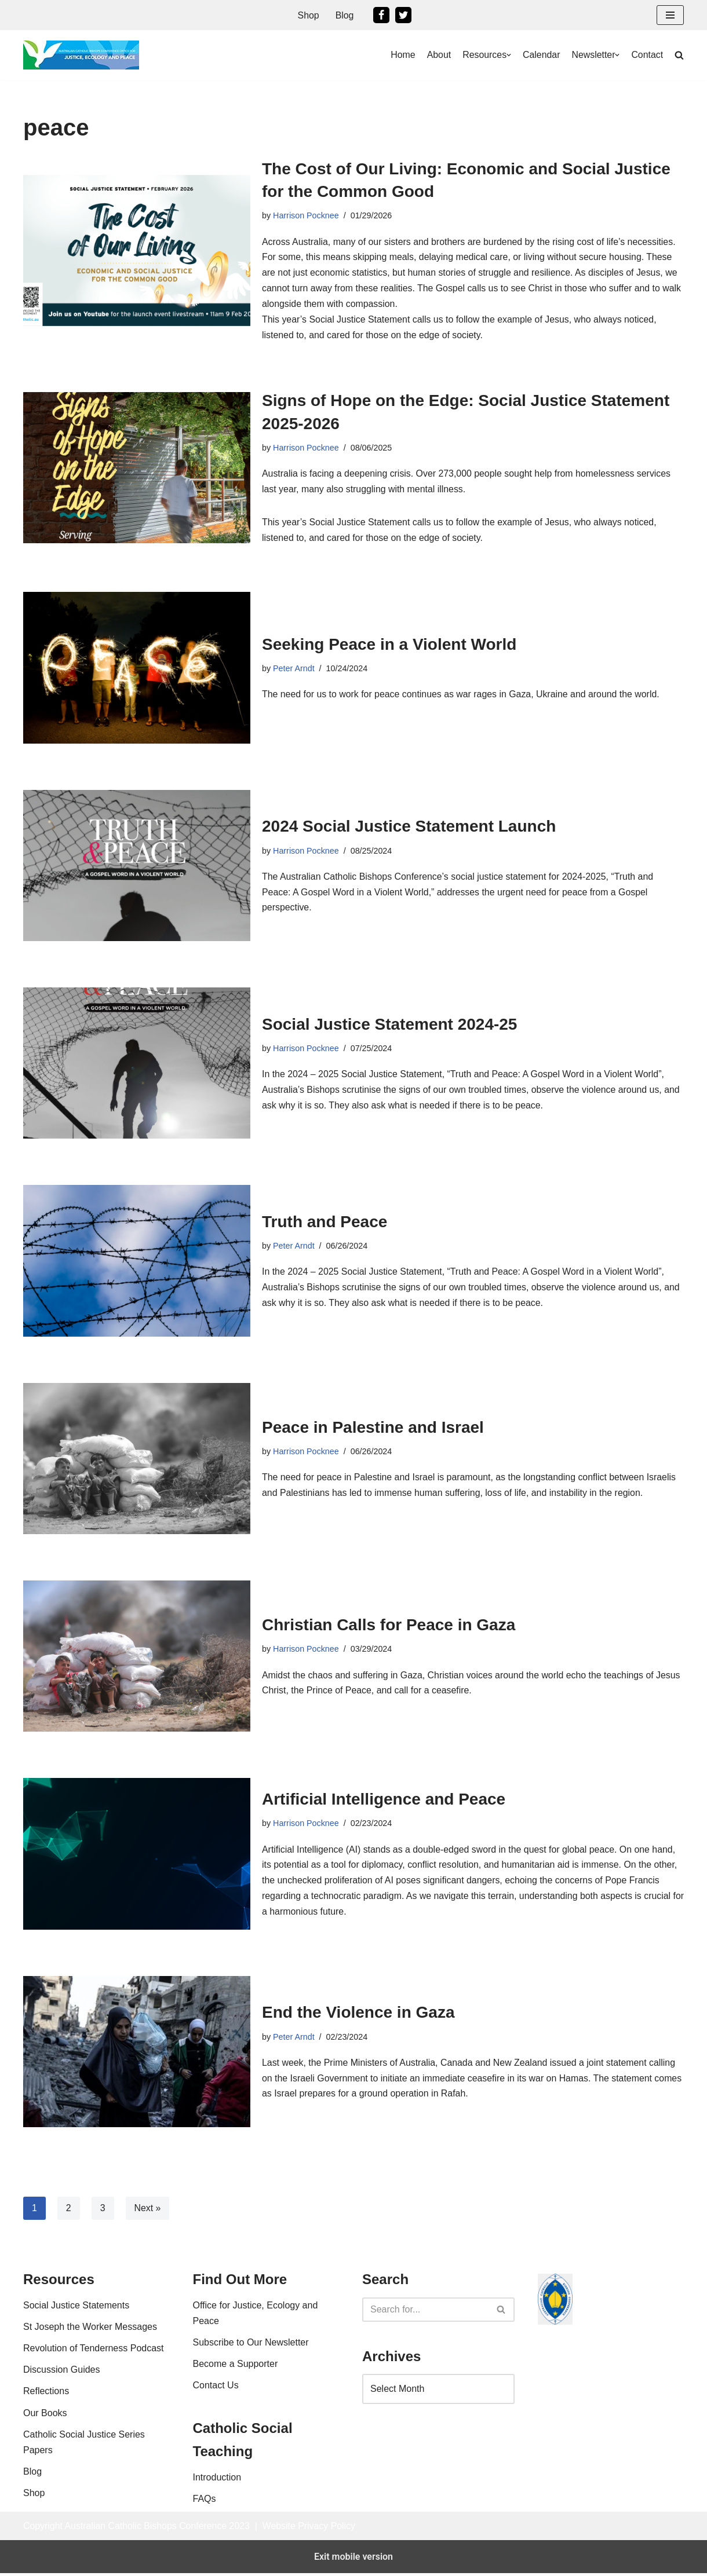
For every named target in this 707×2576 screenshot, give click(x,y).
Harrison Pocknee (306, 215)
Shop (308, 15)
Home (401, 55)
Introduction (217, 2513)
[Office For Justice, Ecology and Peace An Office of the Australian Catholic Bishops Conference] (81, 55)
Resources (483, 55)
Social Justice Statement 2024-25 (389, 1026)
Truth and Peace (324, 1224)
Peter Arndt (294, 670)
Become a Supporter (235, 2400)
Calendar (540, 55)
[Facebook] (382, 15)
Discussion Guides (61, 2405)
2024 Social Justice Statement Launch (409, 828)
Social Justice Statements (76, 2341)
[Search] (425, 2345)
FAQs (204, 2535)
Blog (345, 15)
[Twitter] (404, 15)
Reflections (46, 2427)
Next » (147, 2210)
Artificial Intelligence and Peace (383, 1801)
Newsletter (593, 55)
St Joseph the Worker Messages (90, 2363)
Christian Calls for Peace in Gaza (388, 1627)
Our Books (45, 2448)
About (437, 55)
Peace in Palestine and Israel (373, 1430)
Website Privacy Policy (311, 2561)
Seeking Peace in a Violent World (389, 647)
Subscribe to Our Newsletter (251, 2378)
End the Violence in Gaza (358, 2015)
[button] (670, 15)
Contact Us (216, 2421)
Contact (647, 55)
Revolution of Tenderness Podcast (93, 2384)
